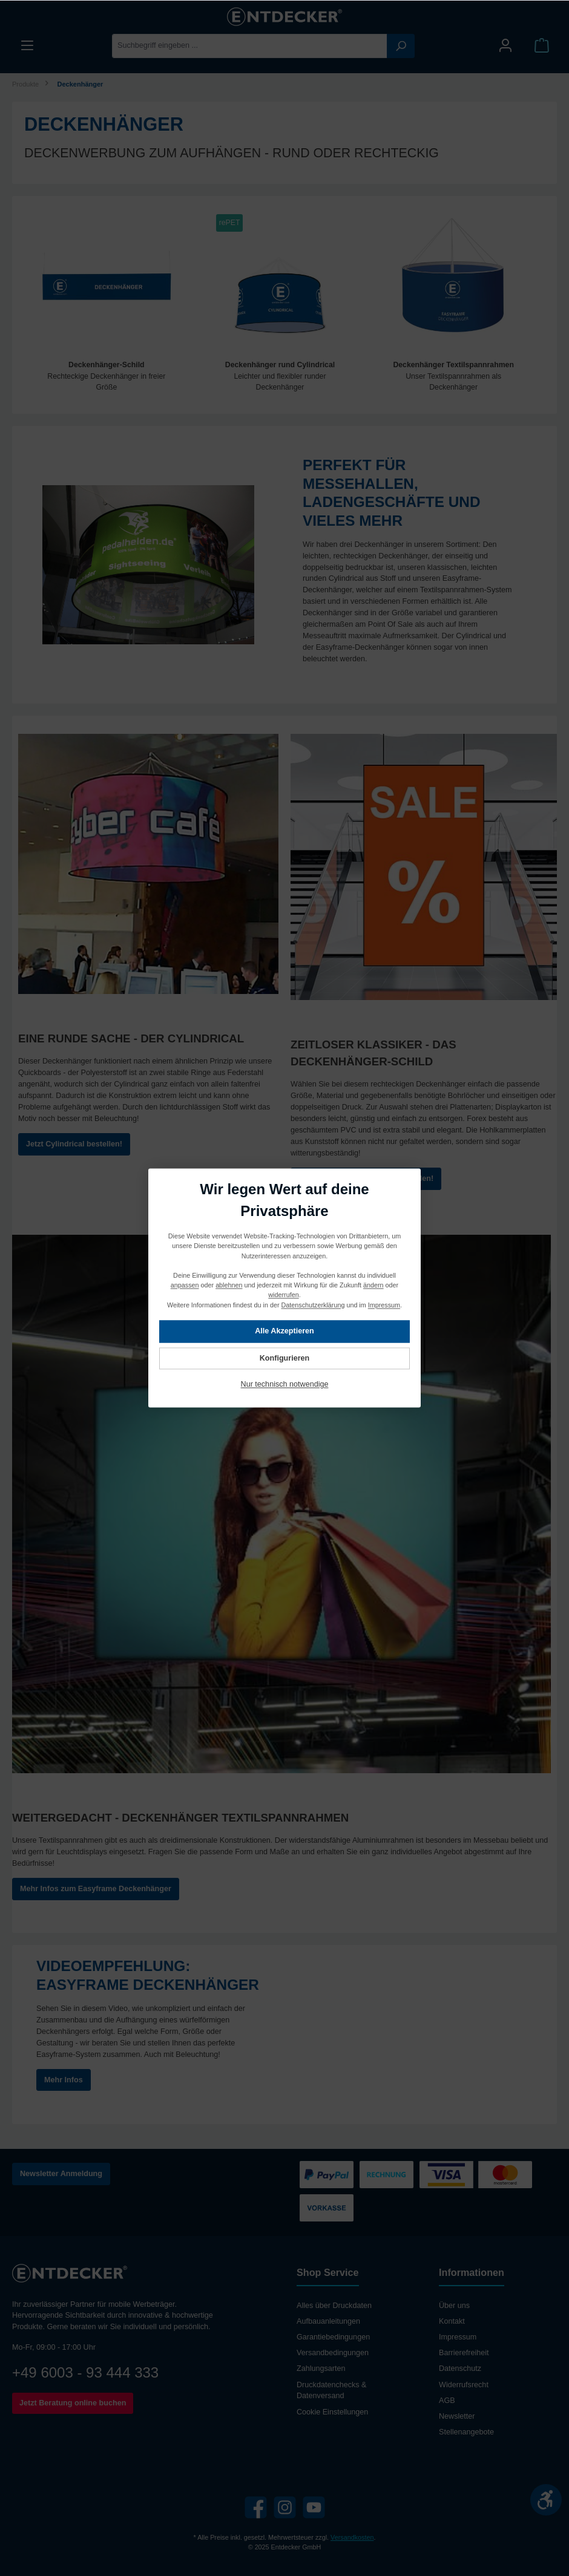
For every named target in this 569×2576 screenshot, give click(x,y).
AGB (447, 2400)
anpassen (185, 1285)
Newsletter (457, 2416)
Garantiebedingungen (333, 2337)
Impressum (457, 2337)
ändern (373, 1285)
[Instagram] (284, 2508)
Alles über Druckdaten (334, 2306)
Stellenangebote (466, 2432)
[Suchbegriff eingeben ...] (249, 46)
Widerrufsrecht (463, 2385)
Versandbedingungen (333, 2353)
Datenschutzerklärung (313, 1305)
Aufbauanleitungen (328, 2322)
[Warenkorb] (542, 45)
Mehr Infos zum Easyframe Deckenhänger (95, 1890)
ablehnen (228, 1285)
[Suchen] (401, 46)
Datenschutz (460, 2369)
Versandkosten (352, 2537)
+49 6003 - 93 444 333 (85, 2372)
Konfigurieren (285, 1358)
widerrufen (283, 1295)
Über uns (454, 2306)
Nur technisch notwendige (285, 1385)
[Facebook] (255, 2508)
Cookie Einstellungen (332, 2412)
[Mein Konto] (505, 45)
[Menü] (27, 45)
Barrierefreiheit (464, 2353)
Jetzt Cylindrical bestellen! (74, 1144)
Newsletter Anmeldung (61, 2174)
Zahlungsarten (321, 2369)
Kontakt (452, 2322)
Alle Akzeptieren (284, 1331)
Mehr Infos (63, 2080)
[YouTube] (313, 2508)
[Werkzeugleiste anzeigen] (546, 2500)
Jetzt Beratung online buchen (72, 2403)
